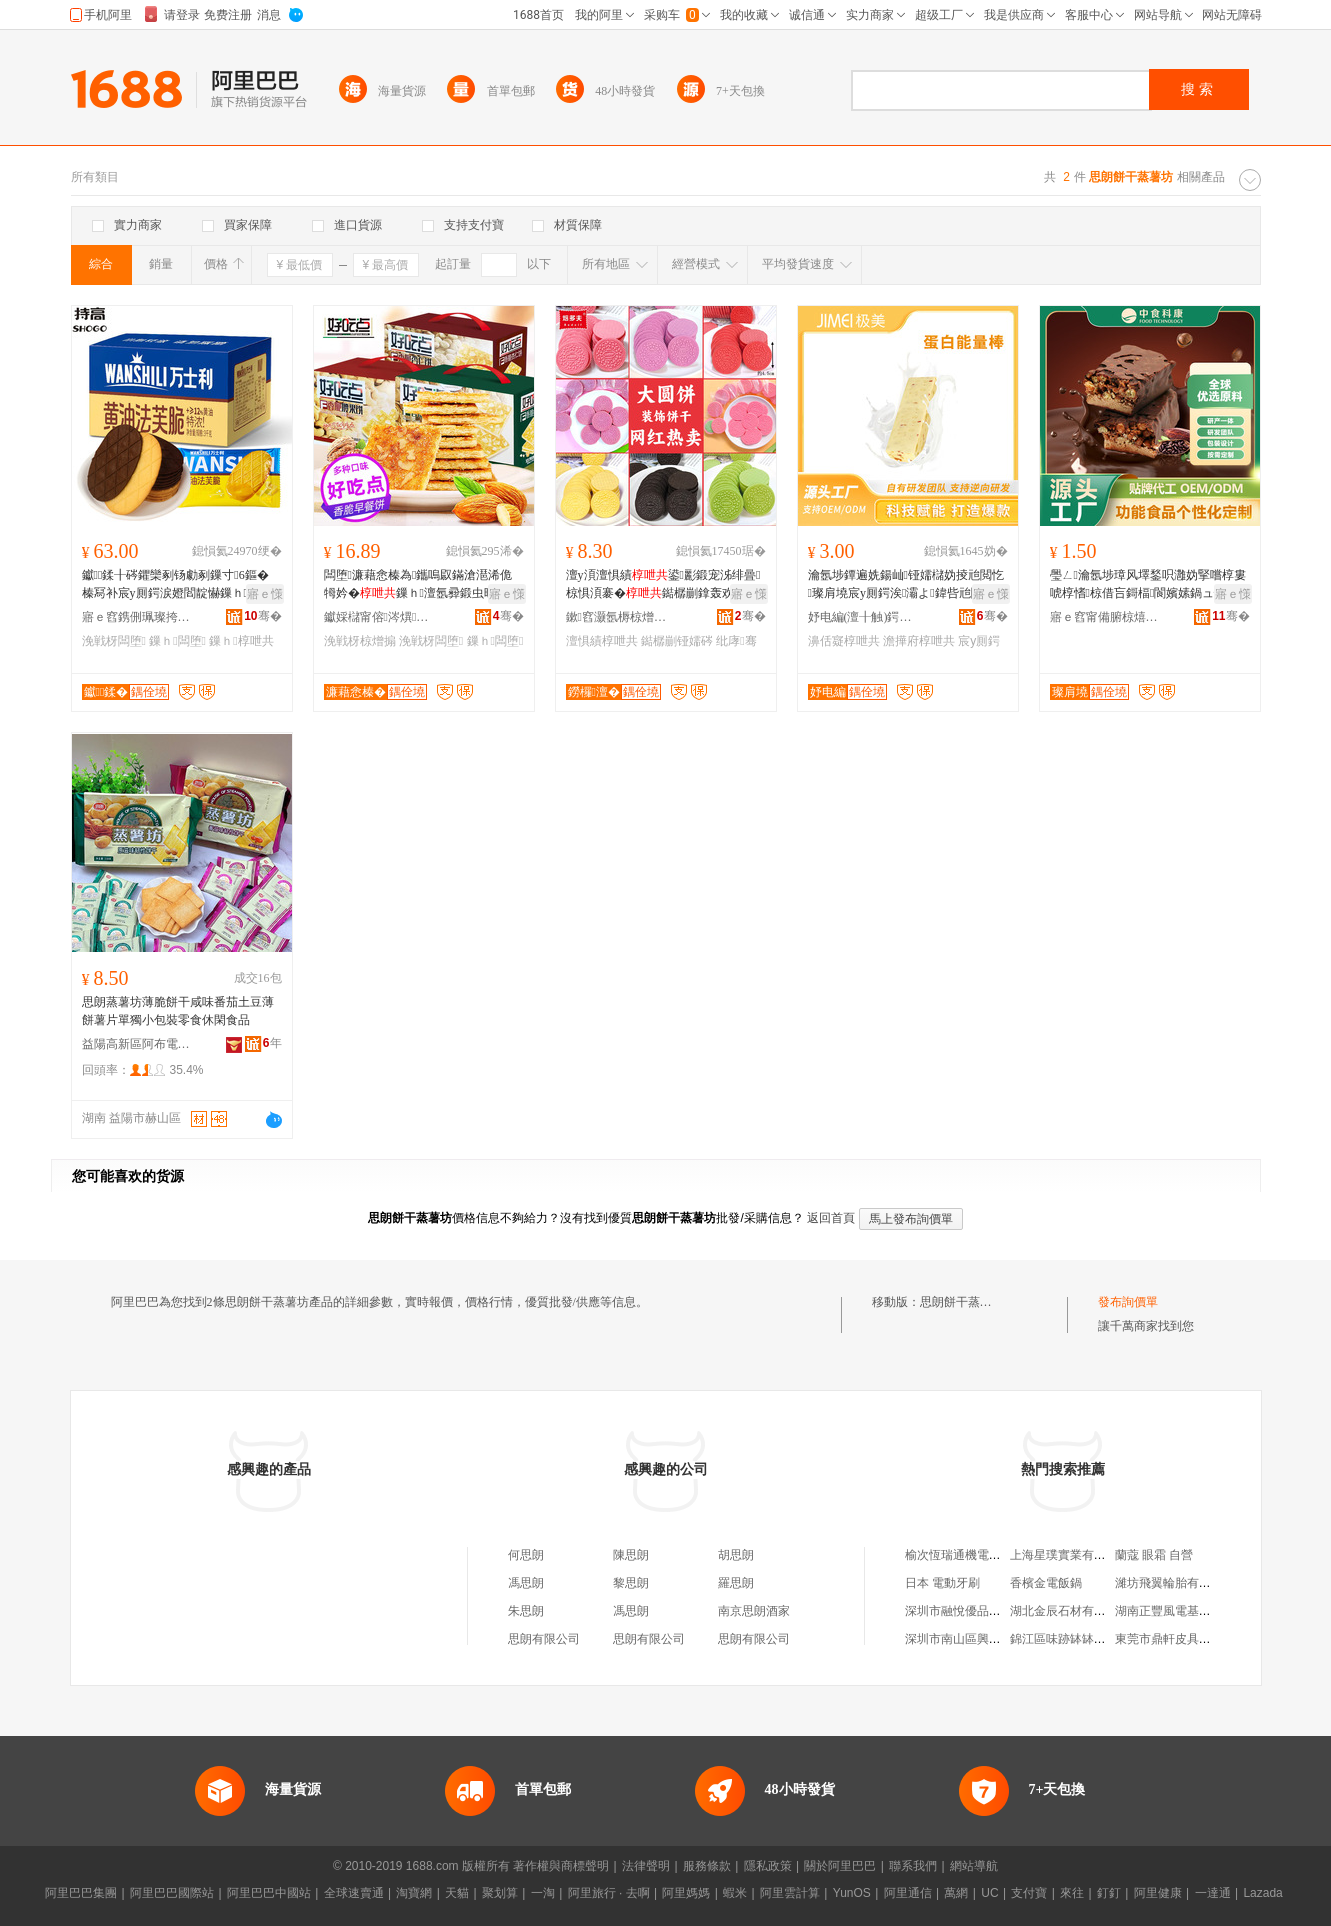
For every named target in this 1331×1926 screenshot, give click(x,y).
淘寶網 (414, 1893)
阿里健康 (1158, 1893)
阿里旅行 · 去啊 (609, 1893)
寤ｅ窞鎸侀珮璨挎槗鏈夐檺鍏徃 (137, 617)
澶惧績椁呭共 (602, 641)
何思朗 (526, 1555)
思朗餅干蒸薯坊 (962, 1302)
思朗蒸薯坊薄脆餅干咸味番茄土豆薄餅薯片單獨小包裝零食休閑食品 (178, 1011)
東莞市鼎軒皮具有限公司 (1181, 1639)
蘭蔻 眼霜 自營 (1154, 1555)
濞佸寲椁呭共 (844, 641)
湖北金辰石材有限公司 (1070, 1611)
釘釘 (1109, 1893)
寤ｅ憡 (265, 594)
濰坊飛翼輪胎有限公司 (1175, 1583)
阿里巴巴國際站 (172, 1893)
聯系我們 (913, 1866)
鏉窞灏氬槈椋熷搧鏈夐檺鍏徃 (621, 617)
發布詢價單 (1128, 1302)
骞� (262, 616)
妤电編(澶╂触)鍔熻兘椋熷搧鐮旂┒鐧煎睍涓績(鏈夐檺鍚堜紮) (863, 617)
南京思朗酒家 (754, 1611)
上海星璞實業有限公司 (1070, 1555)
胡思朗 (736, 1555)
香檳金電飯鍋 (1046, 1583)
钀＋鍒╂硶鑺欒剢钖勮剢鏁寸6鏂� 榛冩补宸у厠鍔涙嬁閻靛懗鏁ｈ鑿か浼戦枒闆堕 (179, 585)
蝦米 (735, 1893)
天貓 (457, 1893)
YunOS (852, 1893)
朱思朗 (526, 1611)
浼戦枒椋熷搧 (360, 641)
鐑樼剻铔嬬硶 (677, 641)
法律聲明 (646, 1866)
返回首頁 (831, 1218)
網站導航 (974, 1866)
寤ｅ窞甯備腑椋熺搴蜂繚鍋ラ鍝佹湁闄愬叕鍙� (1105, 617)
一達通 (1213, 1893)
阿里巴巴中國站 (269, 1893)
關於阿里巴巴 (840, 1866)
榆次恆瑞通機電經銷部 (965, 1555)
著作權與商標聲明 (561, 1866)
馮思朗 (526, 1583)
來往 (1072, 1893)
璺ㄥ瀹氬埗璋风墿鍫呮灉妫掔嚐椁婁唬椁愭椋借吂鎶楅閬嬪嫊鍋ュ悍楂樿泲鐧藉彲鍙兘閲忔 (1148, 585)
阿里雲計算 (790, 1893)
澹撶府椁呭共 (919, 641)
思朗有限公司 (544, 1639)
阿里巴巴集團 (81, 1893)
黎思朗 (631, 1583)
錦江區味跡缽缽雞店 (1064, 1639)
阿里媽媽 (686, 1893)
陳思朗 (631, 1555)
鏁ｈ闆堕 (177, 641)
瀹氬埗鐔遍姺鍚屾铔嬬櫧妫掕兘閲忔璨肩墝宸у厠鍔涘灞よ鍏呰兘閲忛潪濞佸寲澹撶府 (907, 585)
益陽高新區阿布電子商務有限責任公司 (137, 1044)
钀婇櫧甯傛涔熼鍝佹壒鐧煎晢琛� (379, 617)
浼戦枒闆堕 (114, 641)
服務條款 (707, 1866)
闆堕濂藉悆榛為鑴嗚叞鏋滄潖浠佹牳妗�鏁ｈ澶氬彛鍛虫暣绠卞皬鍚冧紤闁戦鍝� (422, 585)
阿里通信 (908, 1893)
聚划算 (500, 1893)
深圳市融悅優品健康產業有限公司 (995, 1611)
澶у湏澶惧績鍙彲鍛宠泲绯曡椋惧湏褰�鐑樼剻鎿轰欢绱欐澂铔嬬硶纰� (663, 585)
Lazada (1262, 1893)
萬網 (956, 1893)
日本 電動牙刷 (942, 1583)
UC (989, 1893)
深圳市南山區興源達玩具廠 (977, 1639)
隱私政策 (768, 1866)
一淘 (543, 1893)
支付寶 (1029, 1893)
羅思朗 (736, 1583)
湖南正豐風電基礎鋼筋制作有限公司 (1211, 1611)
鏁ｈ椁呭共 (241, 641)
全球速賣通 (354, 1893)
